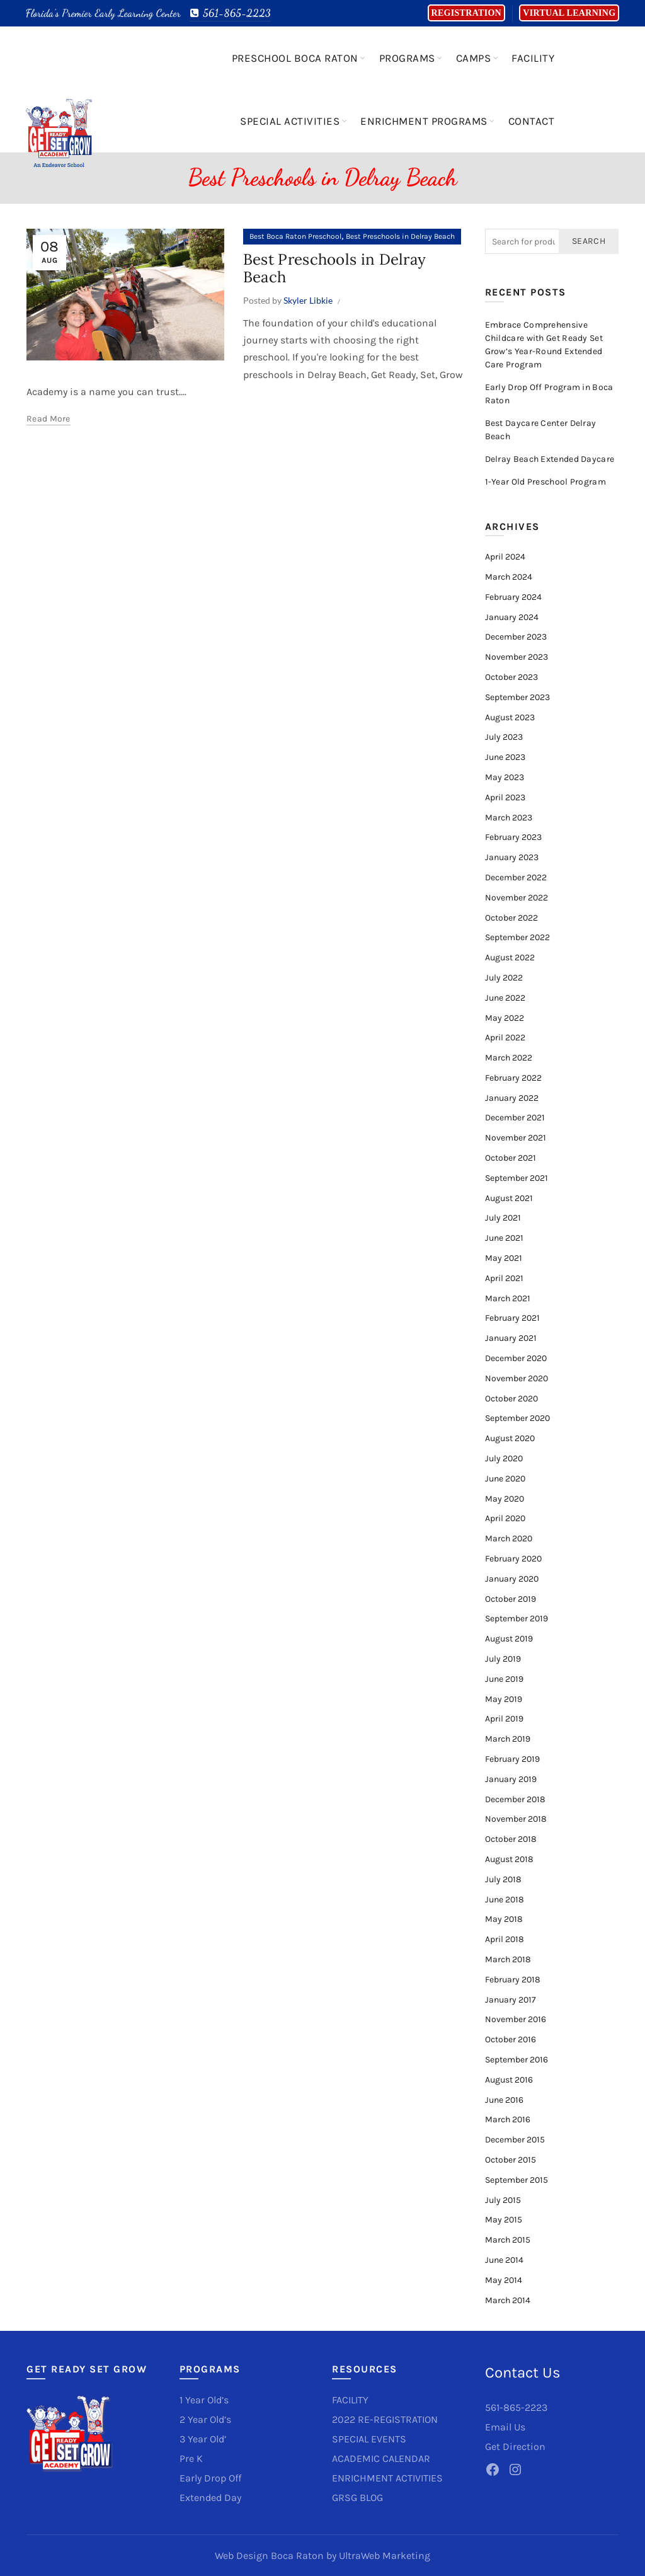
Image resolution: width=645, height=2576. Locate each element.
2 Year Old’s (205, 2419)
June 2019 (504, 1679)
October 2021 (510, 1158)
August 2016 (509, 2079)
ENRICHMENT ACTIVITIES (387, 2478)
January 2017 (510, 1999)
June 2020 (505, 1478)
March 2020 (508, 1538)
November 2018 (516, 1819)
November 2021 (515, 1137)
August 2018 (509, 1859)
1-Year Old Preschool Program (545, 481)
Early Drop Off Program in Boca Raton (549, 394)
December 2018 (515, 1799)
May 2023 (504, 777)
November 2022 (516, 897)
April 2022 (505, 1037)
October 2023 (511, 677)
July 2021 (503, 1217)
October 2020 (511, 1398)
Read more (48, 418)
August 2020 (510, 1438)
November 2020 (516, 1378)
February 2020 (513, 1558)
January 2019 (511, 1779)
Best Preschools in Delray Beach (400, 236)
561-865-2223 (230, 13)
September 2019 (516, 1618)
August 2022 (510, 957)
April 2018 (504, 1939)
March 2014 (507, 2300)
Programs (407, 58)
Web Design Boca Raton (269, 2556)
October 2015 (510, 2159)
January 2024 (512, 617)
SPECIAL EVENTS (369, 2439)
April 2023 (505, 797)
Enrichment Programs (424, 121)
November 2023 (516, 657)
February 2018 (512, 1979)
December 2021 (515, 1117)
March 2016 (507, 2119)
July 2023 (504, 737)
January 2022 (512, 1098)
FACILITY (350, 2400)
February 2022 (513, 1077)
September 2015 (516, 2180)
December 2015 (515, 2139)
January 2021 (511, 1338)
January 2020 (512, 1578)
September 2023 (517, 697)
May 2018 (504, 1919)
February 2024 (513, 597)
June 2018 (504, 1899)
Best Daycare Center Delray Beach (540, 430)
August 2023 (510, 717)
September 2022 (517, 937)
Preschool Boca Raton (295, 58)
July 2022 (504, 977)
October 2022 (511, 917)
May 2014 (503, 2280)
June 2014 (504, 2260)
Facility (532, 58)
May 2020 (504, 1498)
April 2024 (505, 556)
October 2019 (510, 1599)
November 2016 (515, 2019)
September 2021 (516, 1178)
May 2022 (504, 1018)
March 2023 (508, 817)
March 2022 (508, 1057)
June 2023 (505, 757)
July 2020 (504, 1458)
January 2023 (512, 857)
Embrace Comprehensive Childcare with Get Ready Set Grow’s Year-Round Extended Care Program (544, 344)
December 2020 (516, 1358)
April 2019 (504, 1718)
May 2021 (503, 1258)
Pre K (191, 2458)
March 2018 (508, 1959)
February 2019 (512, 1759)
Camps (473, 58)
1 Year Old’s (204, 2400)
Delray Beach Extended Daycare (550, 459)
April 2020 (505, 1518)
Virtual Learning (569, 13)
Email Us (505, 2427)
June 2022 (505, 997)
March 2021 (507, 1298)
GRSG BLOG (357, 2498)
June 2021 (504, 1238)
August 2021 (509, 1198)
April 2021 (504, 1278)
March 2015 (507, 2239)
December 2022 (516, 877)
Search (588, 241)
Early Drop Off (210, 2478)
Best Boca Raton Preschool (295, 236)
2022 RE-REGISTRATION (385, 2419)
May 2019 (503, 1699)
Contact (531, 121)
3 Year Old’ (203, 2439)
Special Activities (290, 121)
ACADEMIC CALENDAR (381, 2458)
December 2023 (516, 636)
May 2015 (503, 2219)
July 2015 (503, 2200)
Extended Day (210, 2498)
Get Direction (515, 2446)
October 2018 (511, 1839)
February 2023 (513, 837)
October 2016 (510, 2039)
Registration (466, 13)
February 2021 (512, 1318)
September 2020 (517, 1418)
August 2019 (509, 1638)
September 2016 (516, 2059)
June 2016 (504, 2100)
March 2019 (507, 1739)
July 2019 (503, 1658)
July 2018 (503, 1879)
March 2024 (508, 577)
